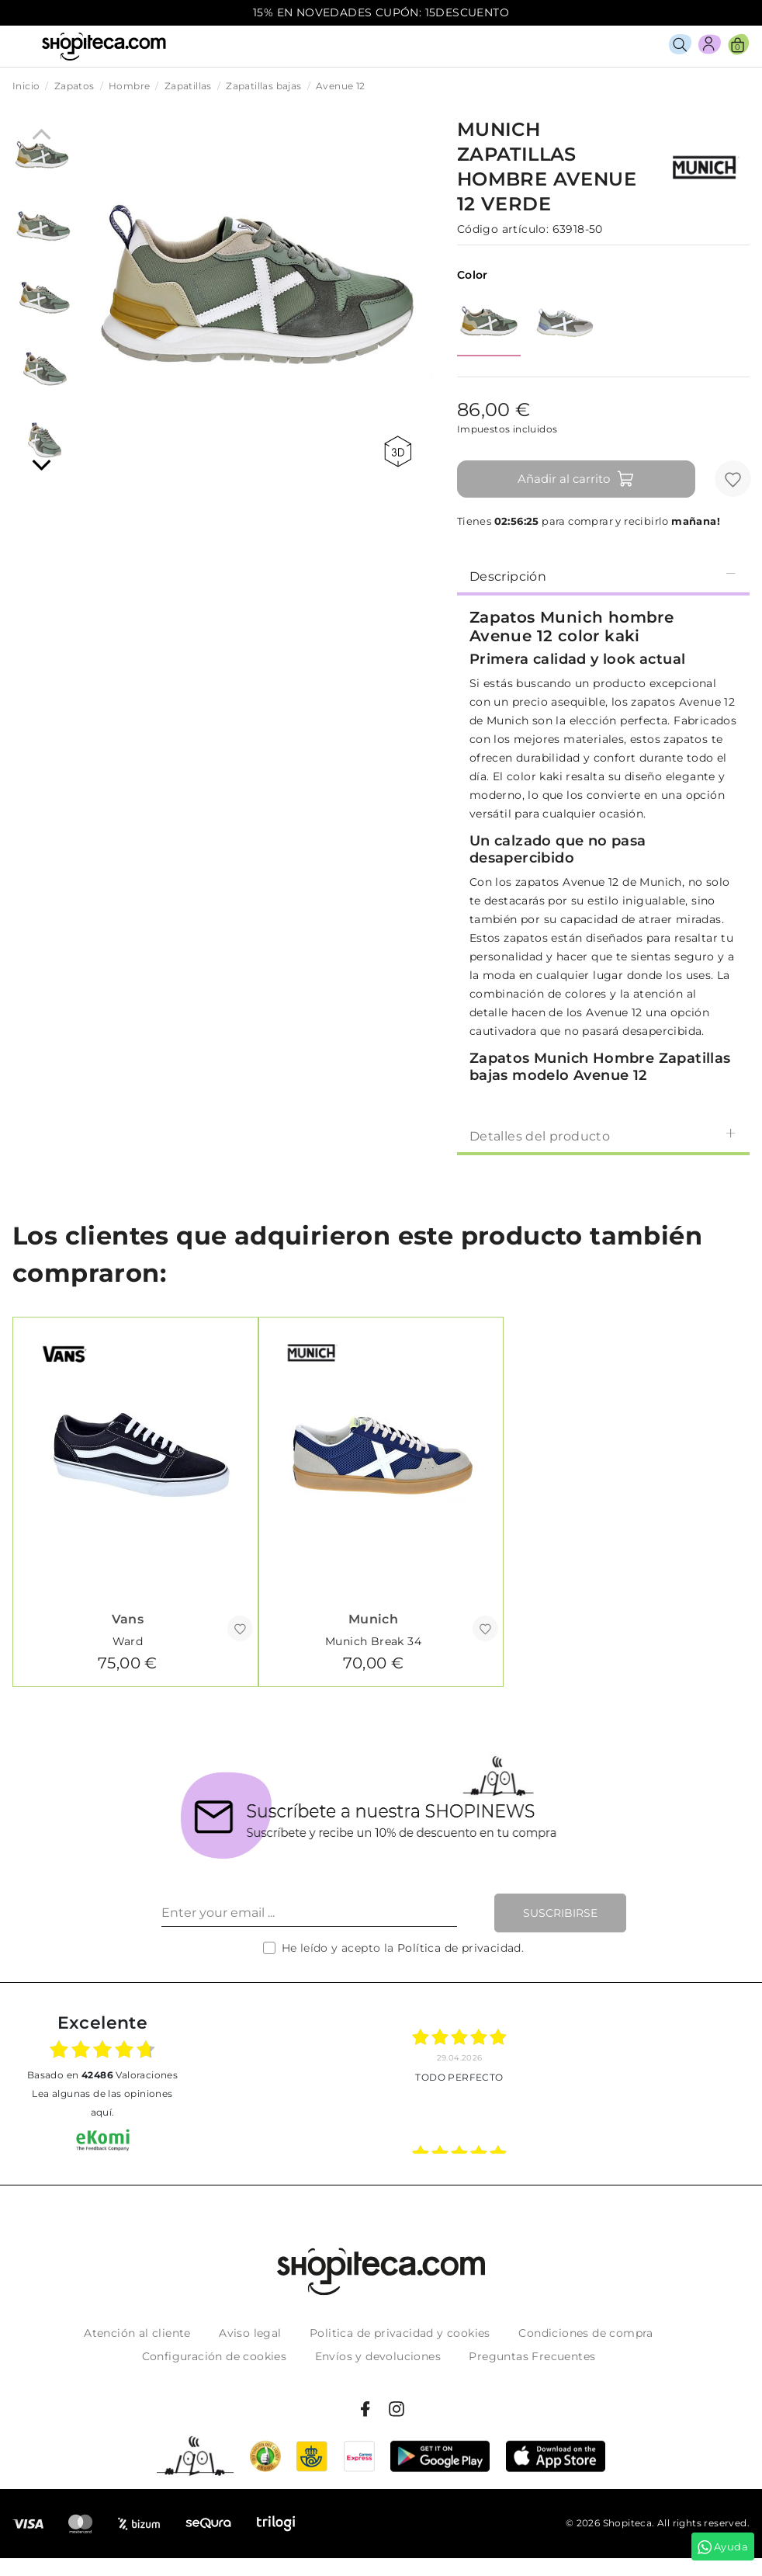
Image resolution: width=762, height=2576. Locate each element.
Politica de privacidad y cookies (400, 2333)
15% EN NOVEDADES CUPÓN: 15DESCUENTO (381, 12)
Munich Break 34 (373, 1641)
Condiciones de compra (585, 2333)
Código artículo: (503, 229)
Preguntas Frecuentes (532, 2356)
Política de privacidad (459, 1948)
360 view (397, 451)
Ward (128, 1641)
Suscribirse (560, 1913)
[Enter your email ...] (309, 1913)
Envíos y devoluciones (378, 2356)
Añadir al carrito (576, 479)
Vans (128, 1619)
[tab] (603, 575)
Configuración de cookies (214, 2356)
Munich (373, 1619)
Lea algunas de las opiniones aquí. (102, 2103)
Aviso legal (250, 2333)
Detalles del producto (603, 1135)
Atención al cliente (137, 2333)
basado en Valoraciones (102, 2075)
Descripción (603, 576)
